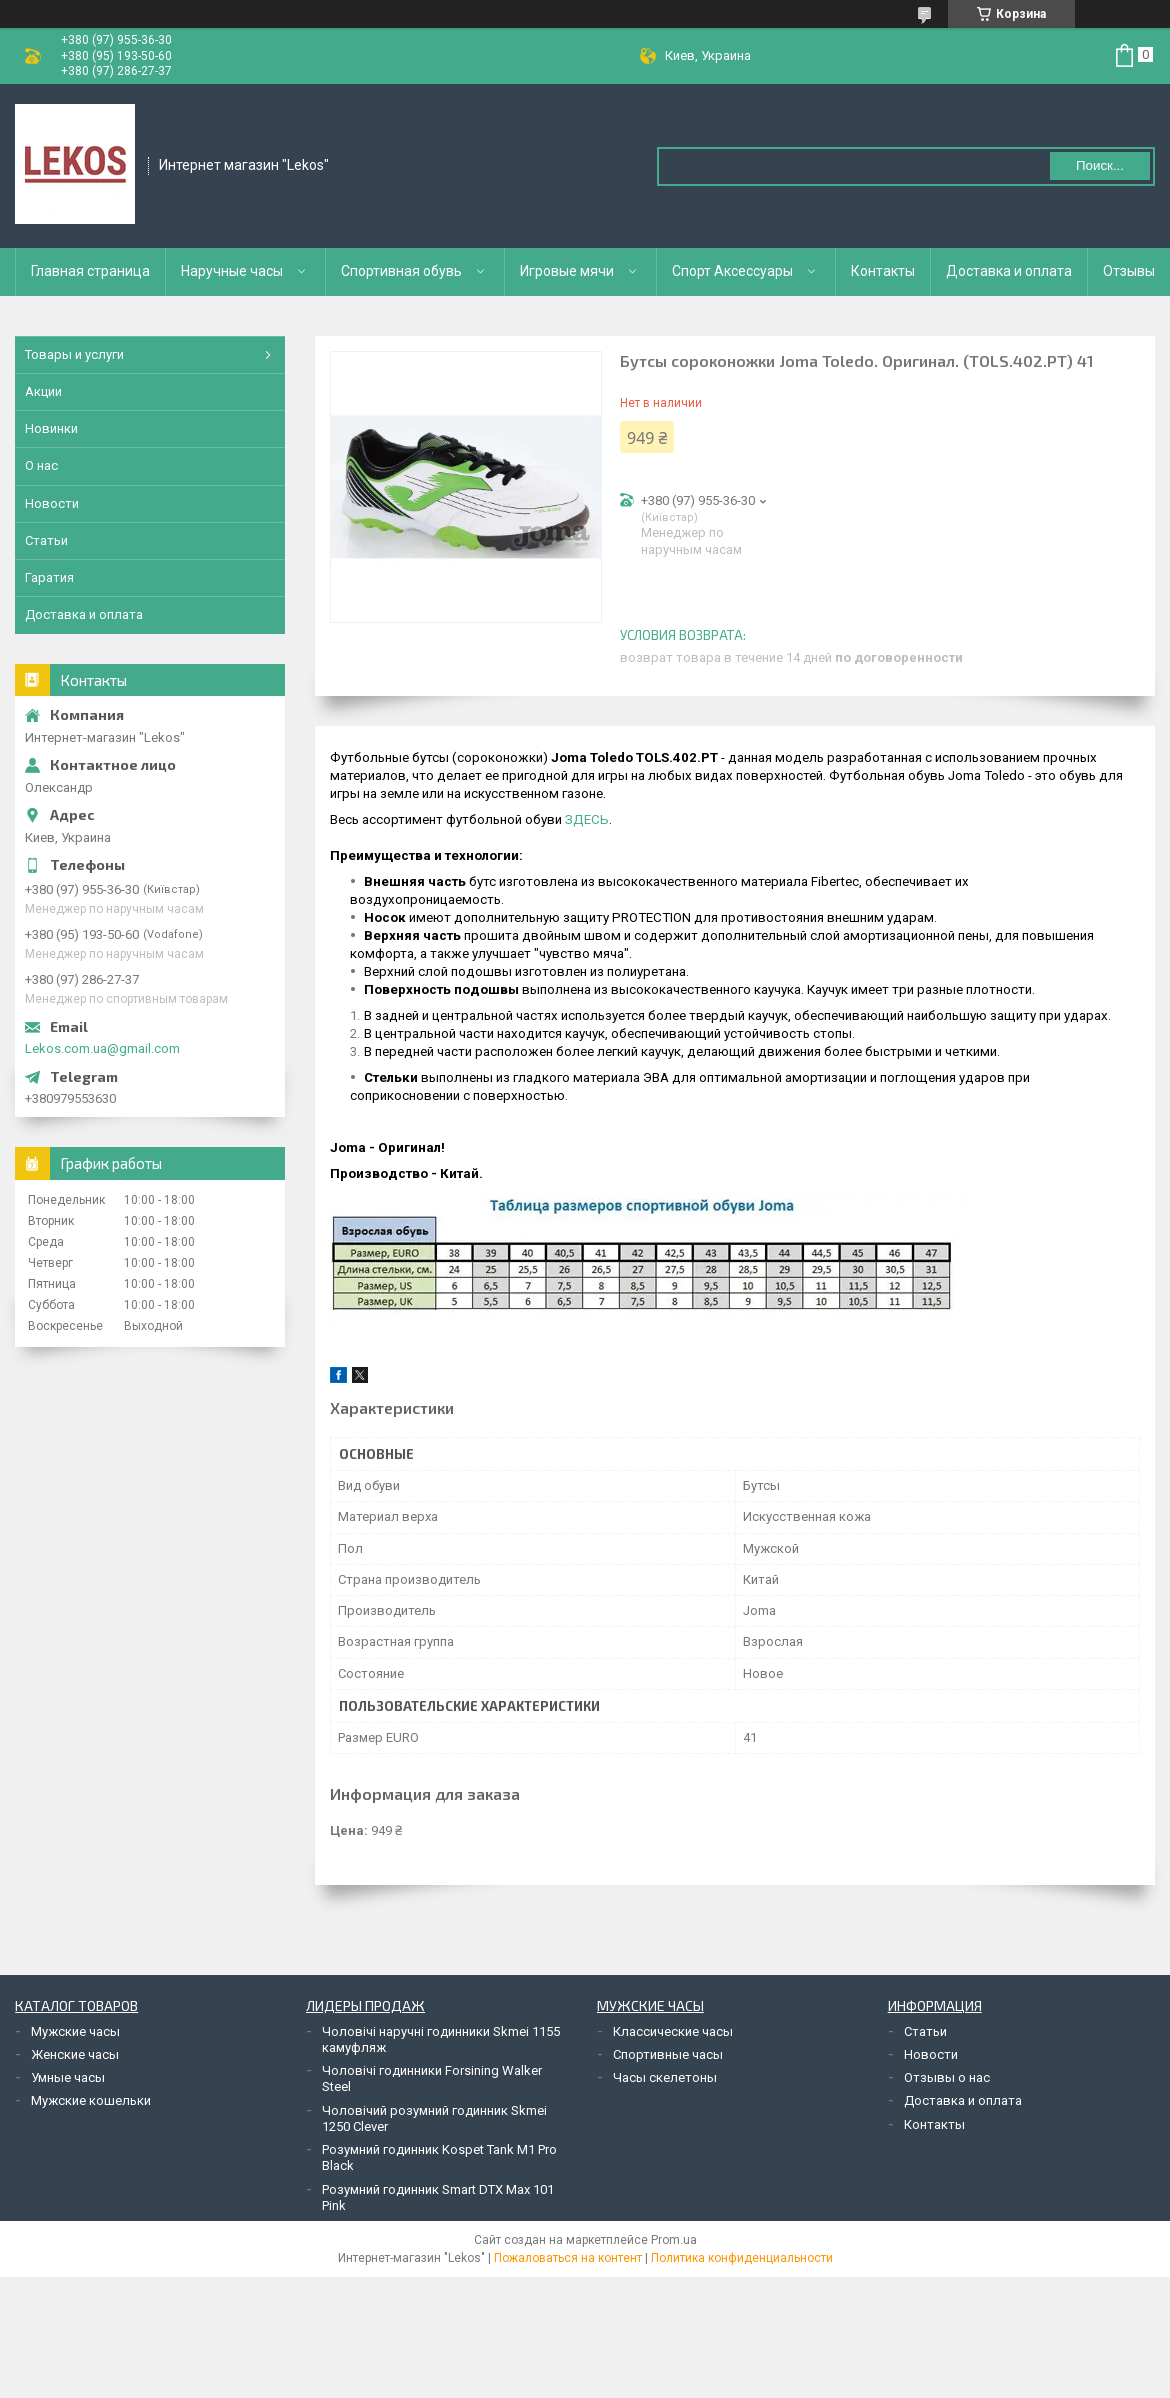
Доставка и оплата (1009, 271)
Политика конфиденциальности (742, 2258)
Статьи (46, 540)
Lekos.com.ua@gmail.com (102, 1048)
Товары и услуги (74, 354)
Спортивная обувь (401, 271)
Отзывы (1129, 271)
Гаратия (49, 577)
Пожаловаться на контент (568, 2258)
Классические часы (673, 2031)
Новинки (51, 428)
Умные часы (68, 2077)
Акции (43, 391)
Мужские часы (75, 2031)
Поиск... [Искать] (1100, 165)
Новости (52, 503)
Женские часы (75, 2054)
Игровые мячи (567, 271)
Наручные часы (232, 271)
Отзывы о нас (947, 2077)
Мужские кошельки (91, 2100)
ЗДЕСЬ (587, 819)
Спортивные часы (668, 2054)
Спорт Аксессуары (732, 271)
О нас (41, 465)
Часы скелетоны (665, 2077)
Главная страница (90, 271)
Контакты (883, 271)
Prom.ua (674, 2240)
